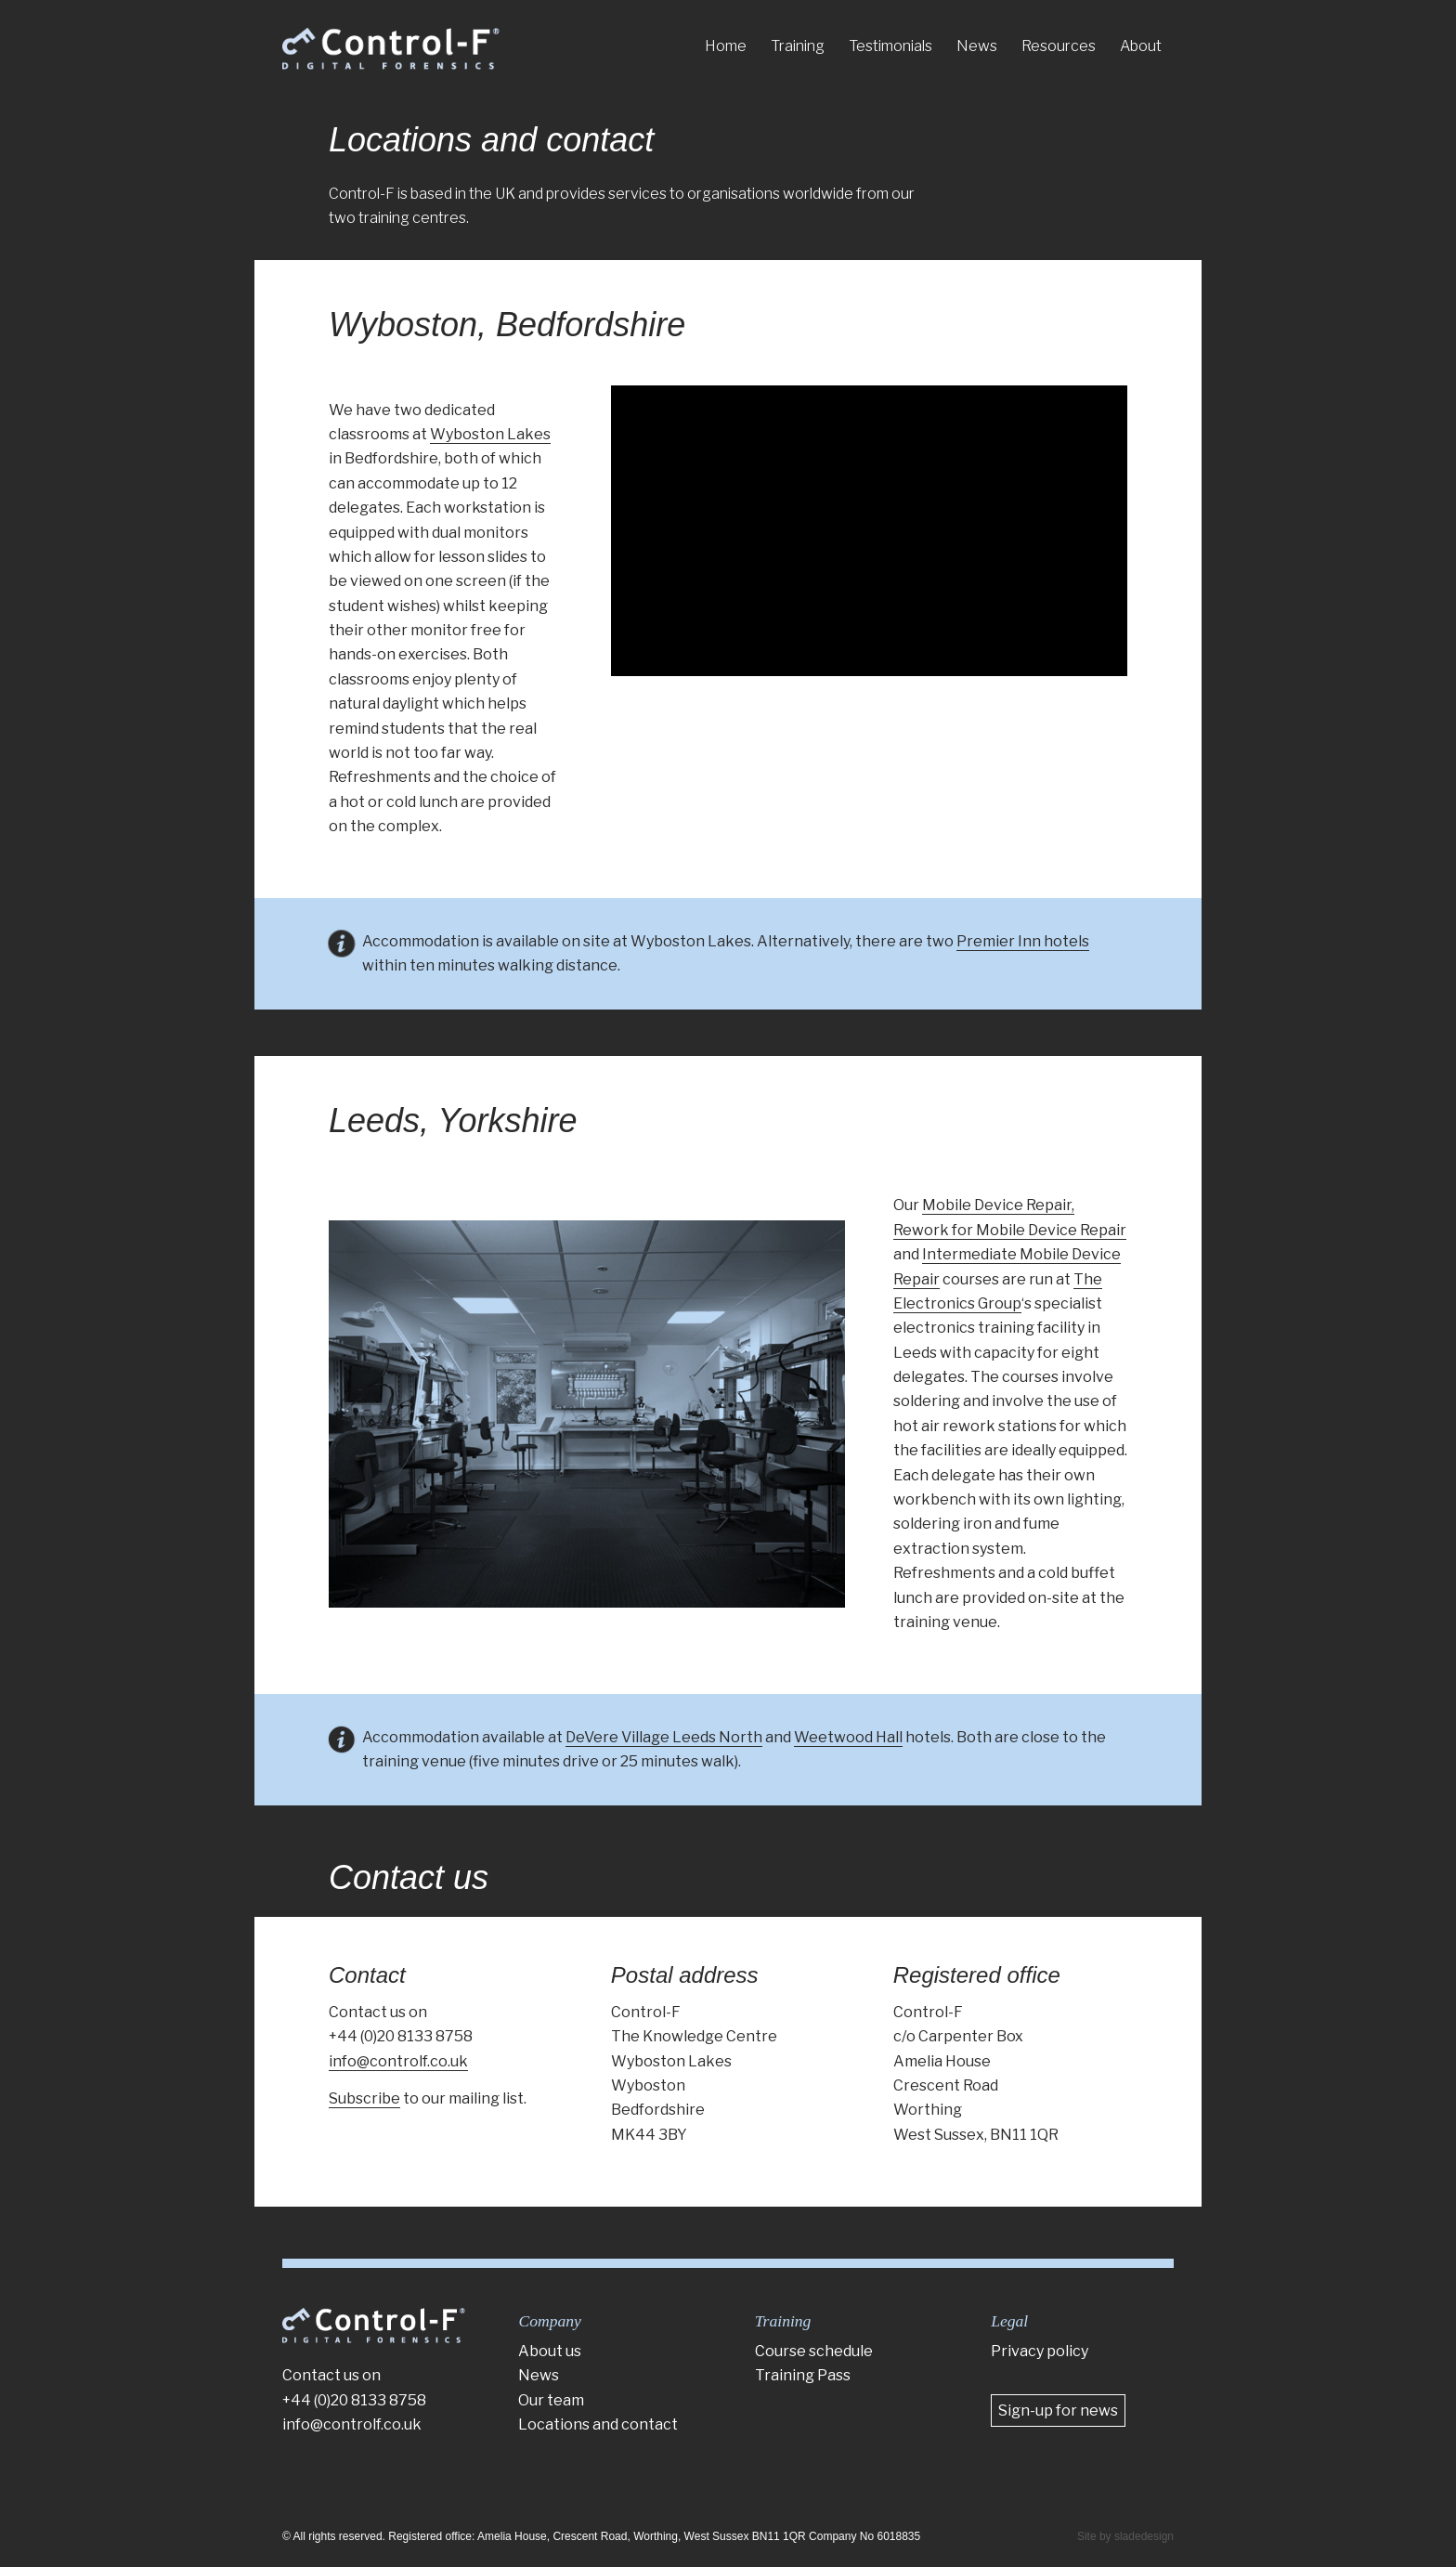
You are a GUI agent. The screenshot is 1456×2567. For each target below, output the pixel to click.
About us (549, 2351)
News (538, 2375)
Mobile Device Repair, (998, 1205)
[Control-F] (391, 49)
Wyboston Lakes (490, 434)
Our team (551, 2400)
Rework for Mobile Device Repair (1009, 1230)
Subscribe (364, 2098)
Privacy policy (1039, 2351)
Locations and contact (491, 140)
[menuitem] (726, 46)
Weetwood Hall (848, 1737)
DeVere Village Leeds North (664, 1737)
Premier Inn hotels (1022, 941)
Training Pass (803, 2375)
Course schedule (814, 2351)
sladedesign (1144, 2536)
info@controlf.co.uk (398, 2061)
